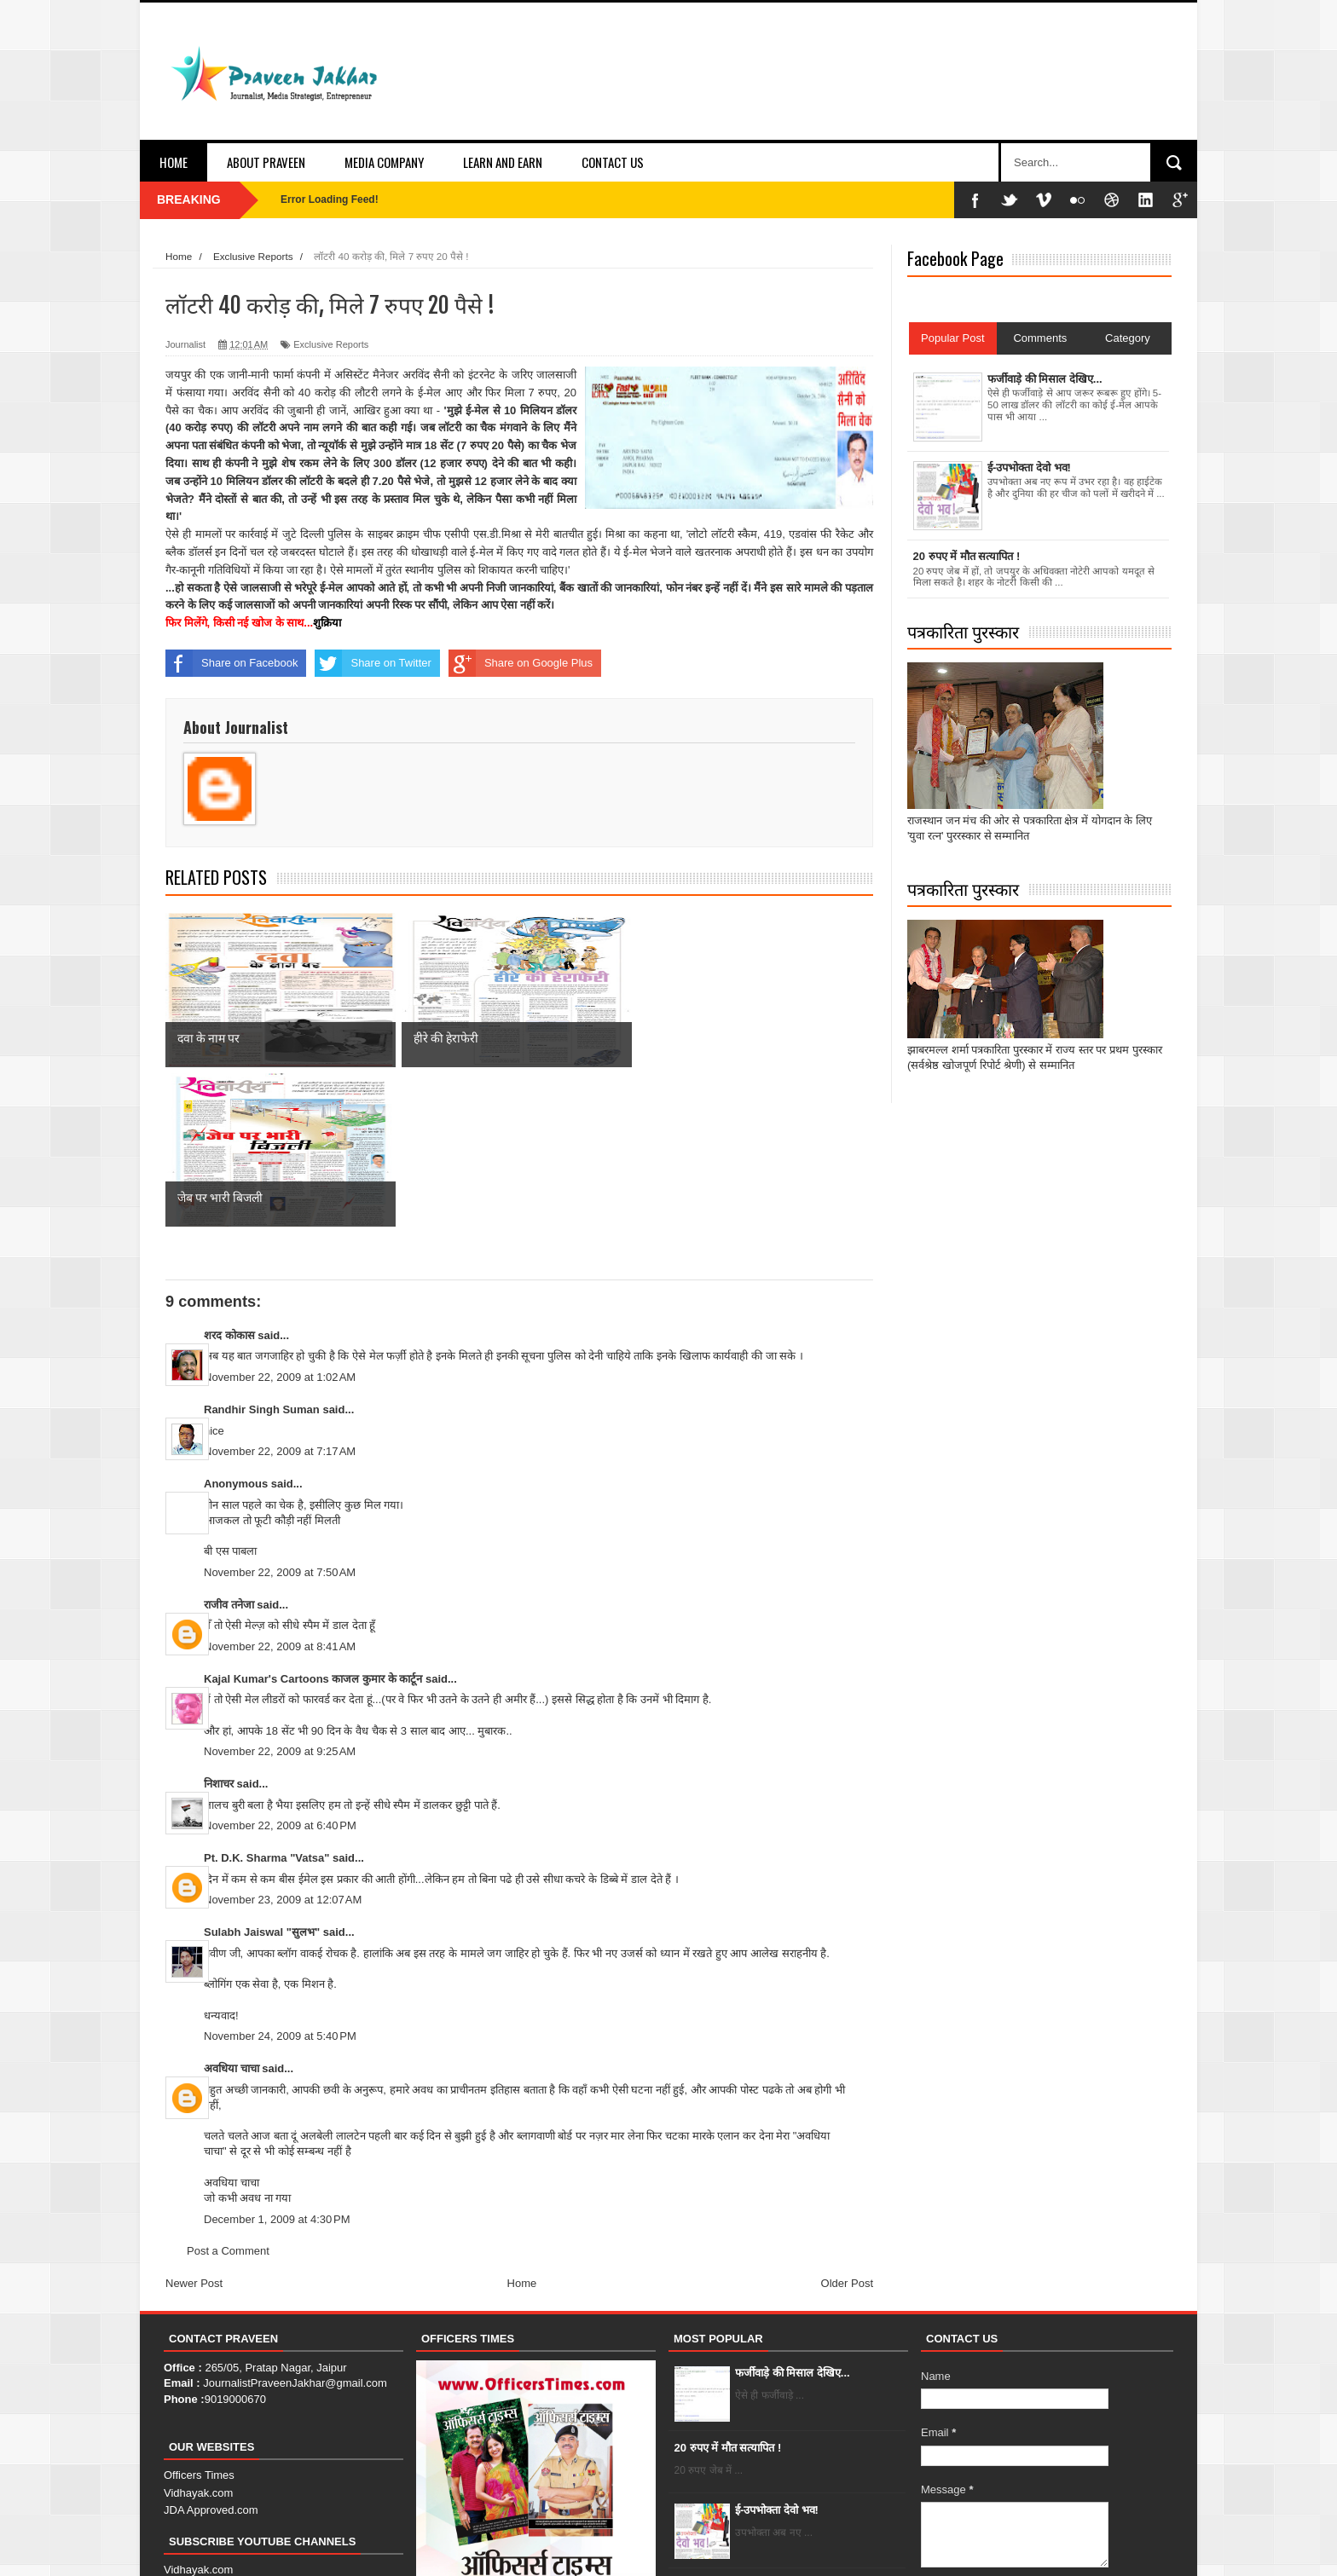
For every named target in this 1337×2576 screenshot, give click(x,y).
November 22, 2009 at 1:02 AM (280, 1216)
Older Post (847, 2123)
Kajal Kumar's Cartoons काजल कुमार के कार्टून (313, 1518)
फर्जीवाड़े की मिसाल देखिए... (792, 2212)
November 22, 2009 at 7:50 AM (280, 1412)
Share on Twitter (373, 663)
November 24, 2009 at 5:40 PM (280, 1876)
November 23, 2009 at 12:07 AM (283, 1740)
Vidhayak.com (198, 2332)
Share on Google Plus (521, 663)
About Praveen (266, 162)
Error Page (1136, 2547)
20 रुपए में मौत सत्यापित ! (728, 2287)
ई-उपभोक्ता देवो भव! (777, 2349)
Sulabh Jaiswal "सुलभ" (262, 1771)
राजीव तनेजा (229, 1444)
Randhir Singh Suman (262, 1249)
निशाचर (219, 1623)
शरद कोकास (229, 1175)
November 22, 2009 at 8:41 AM (280, 1486)
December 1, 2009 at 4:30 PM (277, 2059)
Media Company (384, 162)
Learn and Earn (502, 162)
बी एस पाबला (230, 1390)
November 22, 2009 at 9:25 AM (280, 1591)
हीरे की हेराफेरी (764, 2424)
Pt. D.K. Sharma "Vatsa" (266, 1697)
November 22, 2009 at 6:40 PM (280, 1666)
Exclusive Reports (330, 344)
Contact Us (613, 162)
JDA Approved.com (211, 2349)
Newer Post (194, 2123)
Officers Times (199, 2314)
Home (173, 162)
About (1020, 2547)
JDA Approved (199, 2444)
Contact (1073, 2547)
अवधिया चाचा (231, 1908)
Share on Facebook (231, 663)
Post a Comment (228, 2091)
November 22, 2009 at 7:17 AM (280, 1291)
